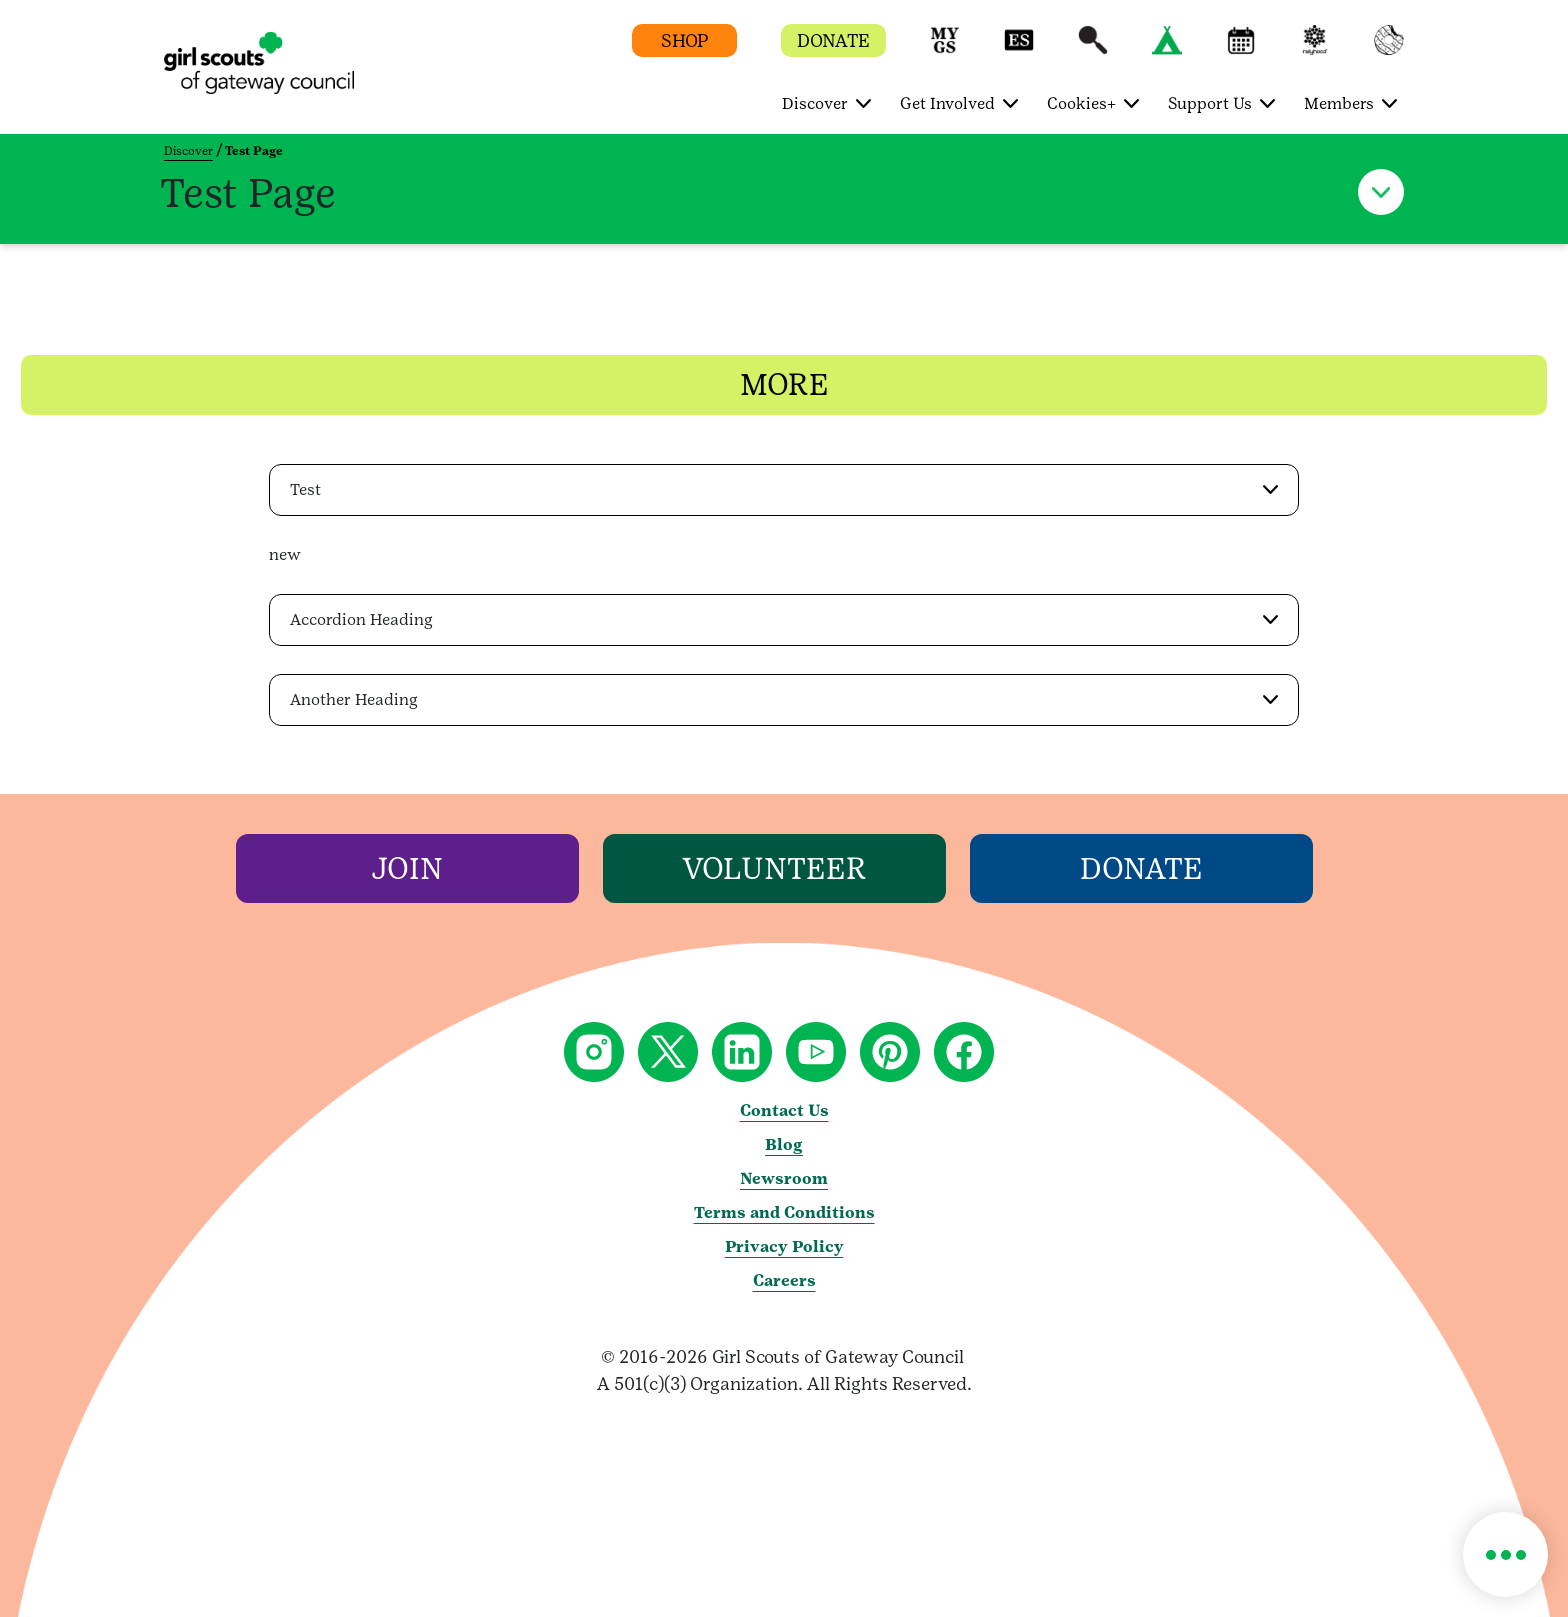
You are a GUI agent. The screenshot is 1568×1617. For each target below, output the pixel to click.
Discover (188, 151)
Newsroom (784, 1177)
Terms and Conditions (784, 1211)
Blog (784, 1143)
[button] (945, 49)
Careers (784, 1279)
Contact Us (784, 1109)
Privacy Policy (784, 1245)
